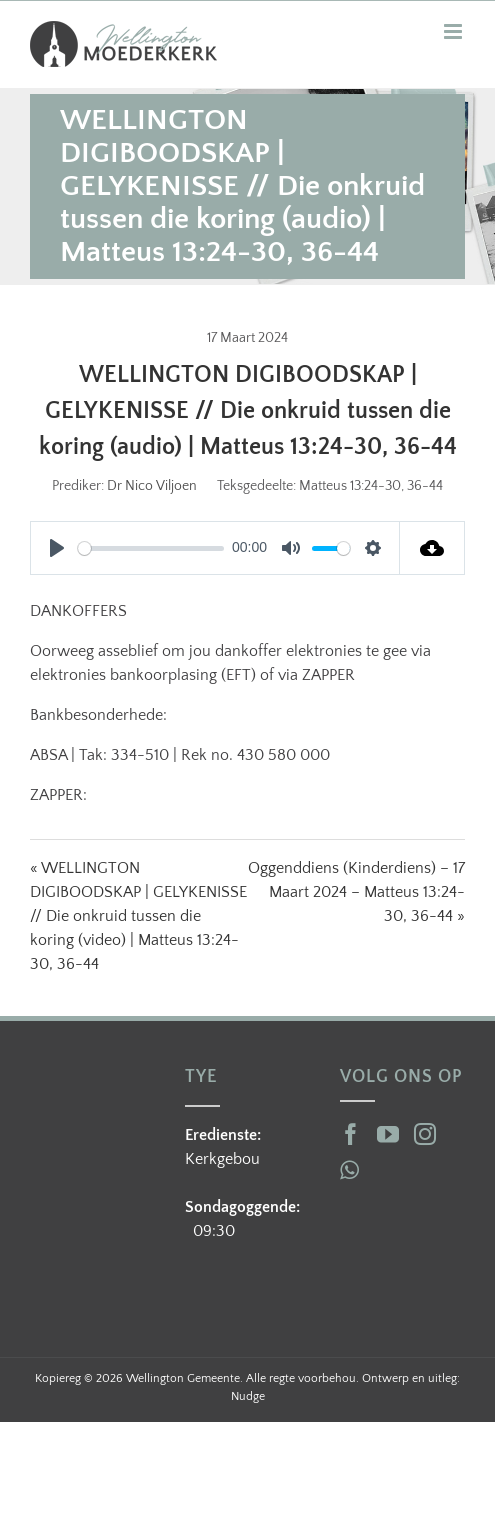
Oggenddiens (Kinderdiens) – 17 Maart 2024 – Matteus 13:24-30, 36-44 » (356, 892)
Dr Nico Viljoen (152, 486)
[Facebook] (351, 1134)
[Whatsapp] (349, 1170)
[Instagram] (425, 1134)
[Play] (57, 548)
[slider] (151, 548)
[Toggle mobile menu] (454, 31)
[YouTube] (388, 1134)
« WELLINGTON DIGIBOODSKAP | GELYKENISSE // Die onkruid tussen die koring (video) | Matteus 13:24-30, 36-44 (138, 916)
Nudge (248, 1396)
